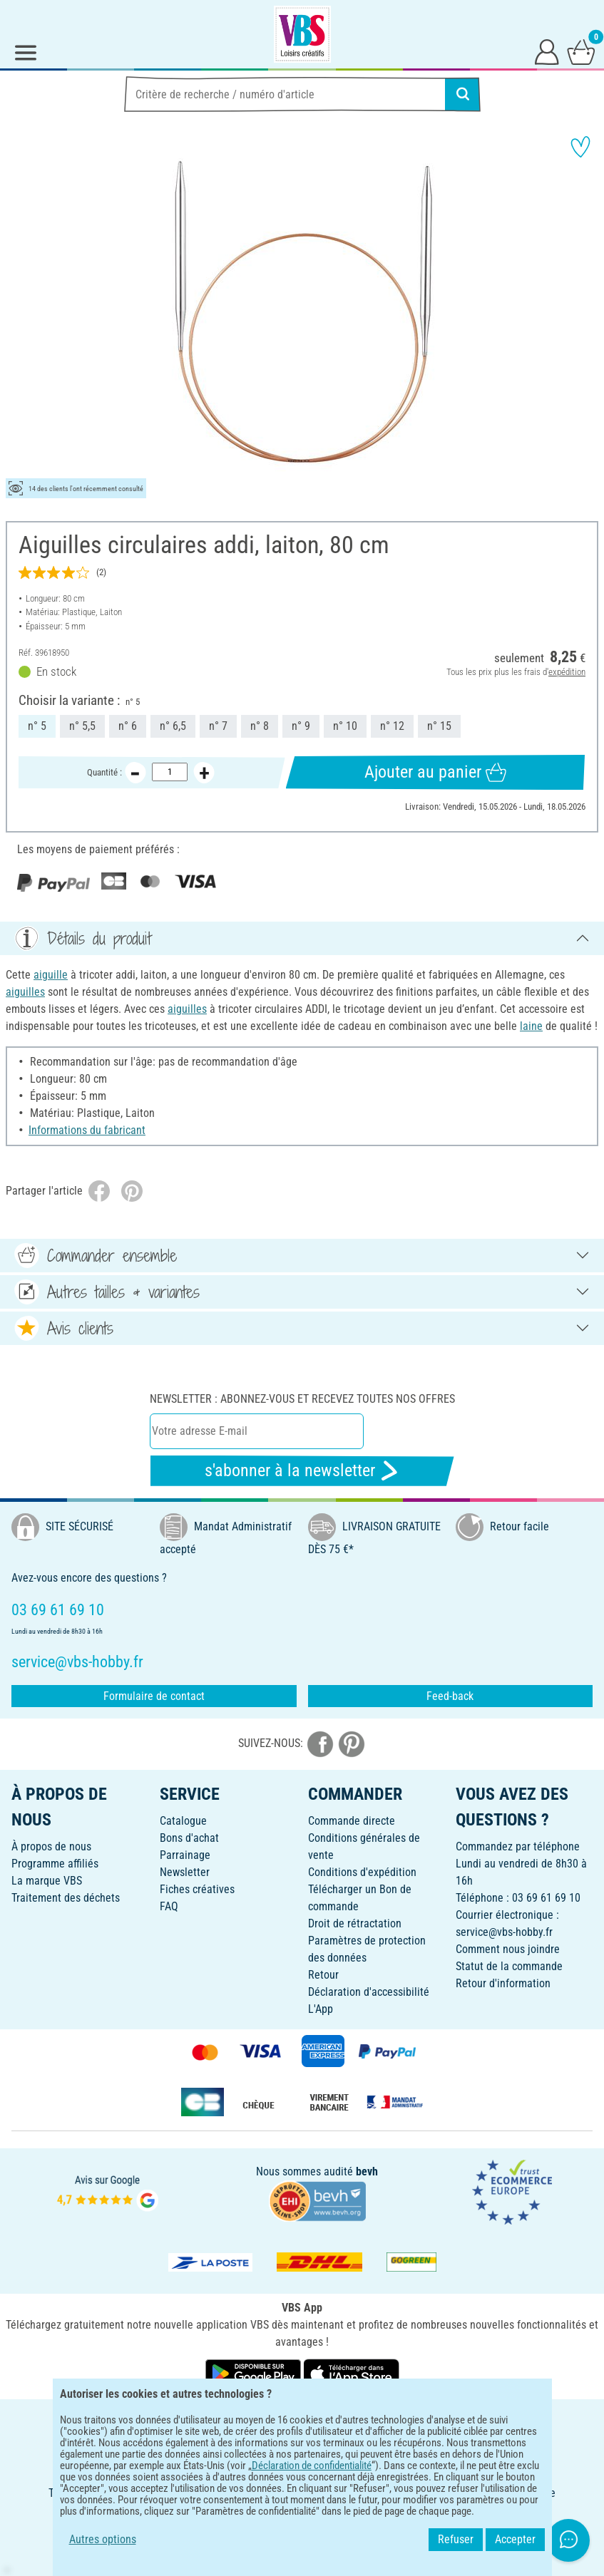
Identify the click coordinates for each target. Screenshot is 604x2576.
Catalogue (183, 1821)
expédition (566, 671)
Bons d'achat (189, 1838)
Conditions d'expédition (362, 1872)
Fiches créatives (197, 1889)
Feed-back (450, 1696)
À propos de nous (51, 1846)
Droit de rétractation (354, 1923)
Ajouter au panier (435, 772)
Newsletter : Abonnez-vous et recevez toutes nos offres (302, 1399)
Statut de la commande (509, 1966)
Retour (323, 1975)
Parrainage (185, 1855)
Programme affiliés (54, 1863)
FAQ (169, 1906)
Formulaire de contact (154, 1696)
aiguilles (25, 992)
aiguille (51, 975)
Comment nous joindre (508, 1949)
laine (531, 1026)
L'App (320, 2009)
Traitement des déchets (65, 1898)
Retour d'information (503, 1983)
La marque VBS (46, 1880)
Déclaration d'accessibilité (368, 1992)
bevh (367, 2171)
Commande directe (351, 1821)
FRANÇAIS (302, 2419)
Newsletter (185, 1872)
